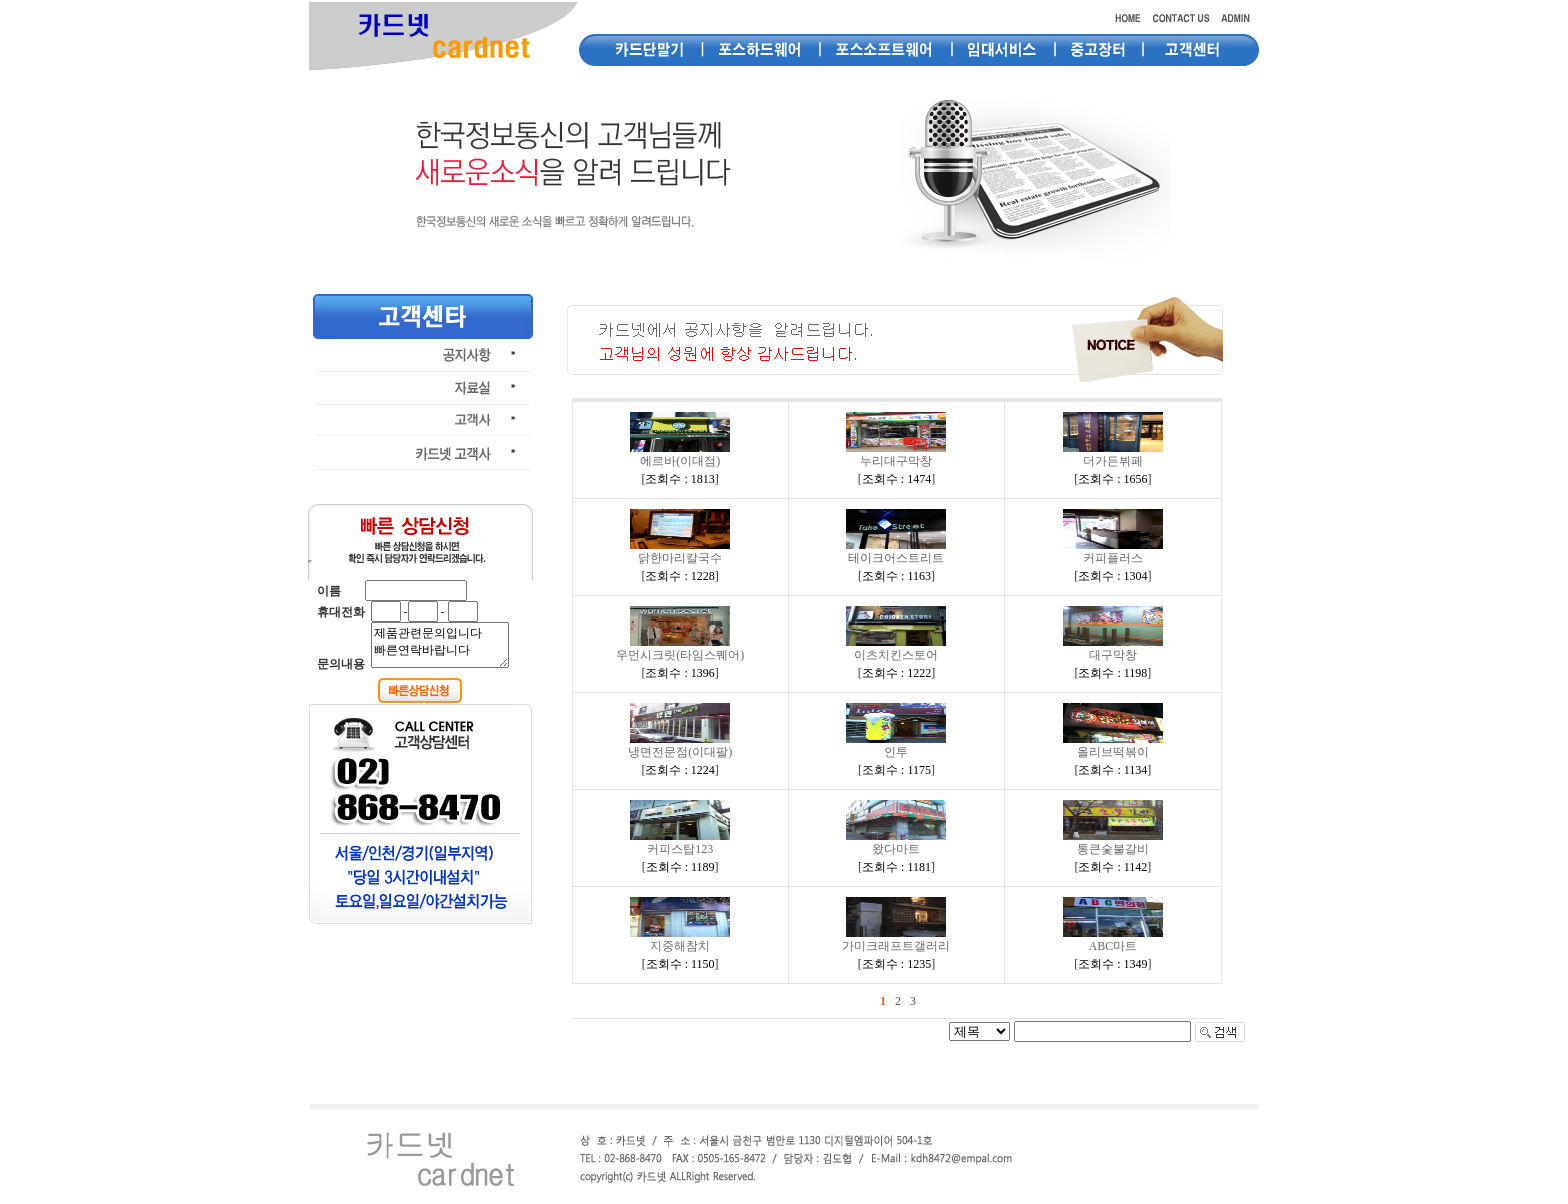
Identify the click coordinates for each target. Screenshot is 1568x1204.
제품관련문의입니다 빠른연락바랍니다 (440, 645)
